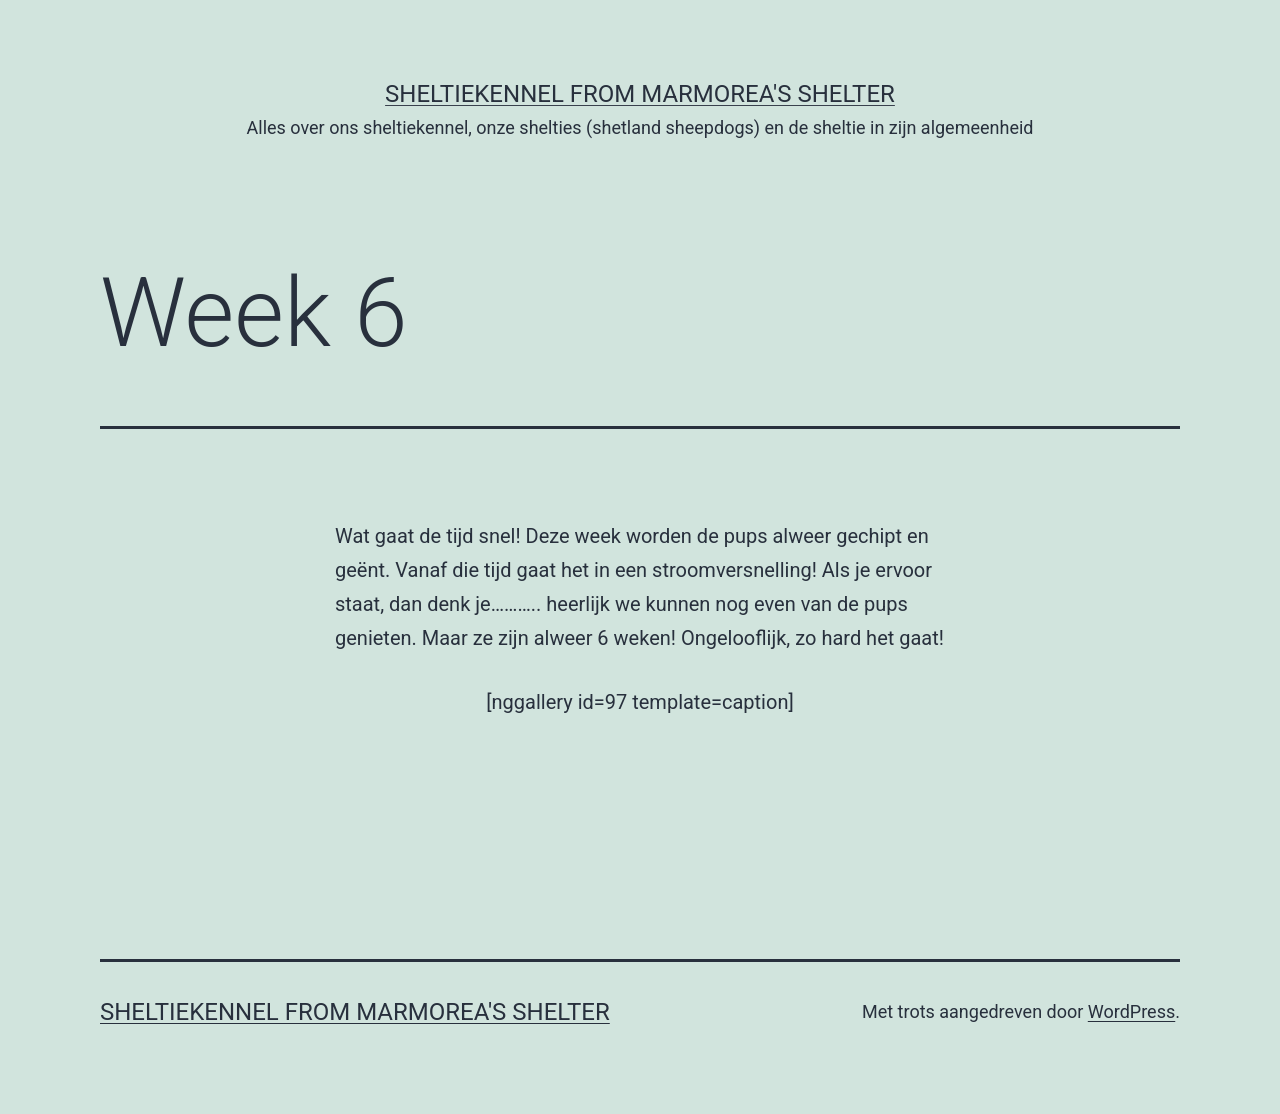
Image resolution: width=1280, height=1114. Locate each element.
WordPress (1131, 1011)
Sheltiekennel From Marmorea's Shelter (640, 94)
